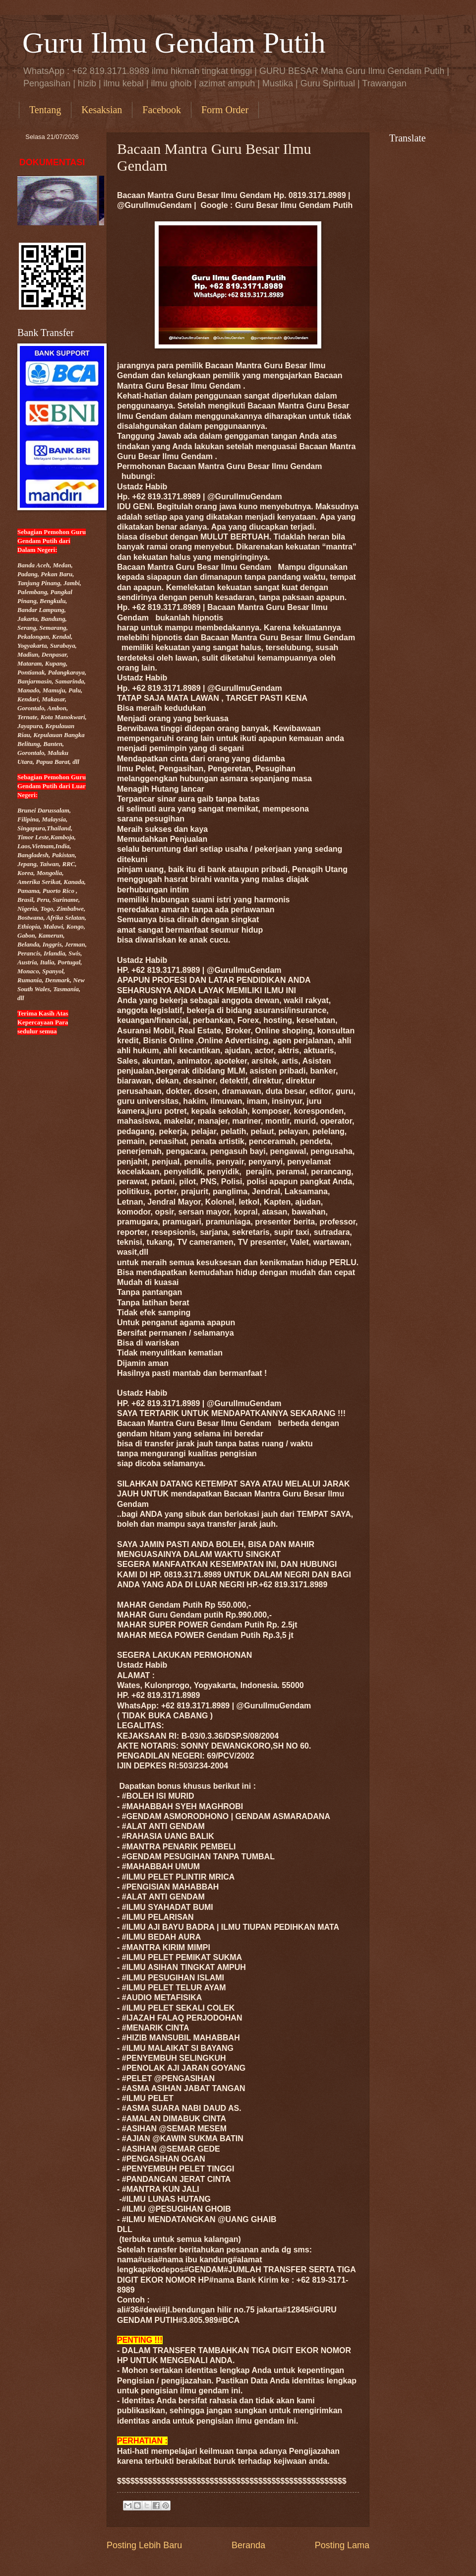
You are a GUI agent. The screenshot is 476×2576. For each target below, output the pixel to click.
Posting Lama (342, 2545)
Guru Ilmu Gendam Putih (174, 42)
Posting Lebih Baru (144, 2545)
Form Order (224, 109)
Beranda (248, 2545)
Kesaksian (101, 109)
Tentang (45, 109)
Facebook (161, 109)
